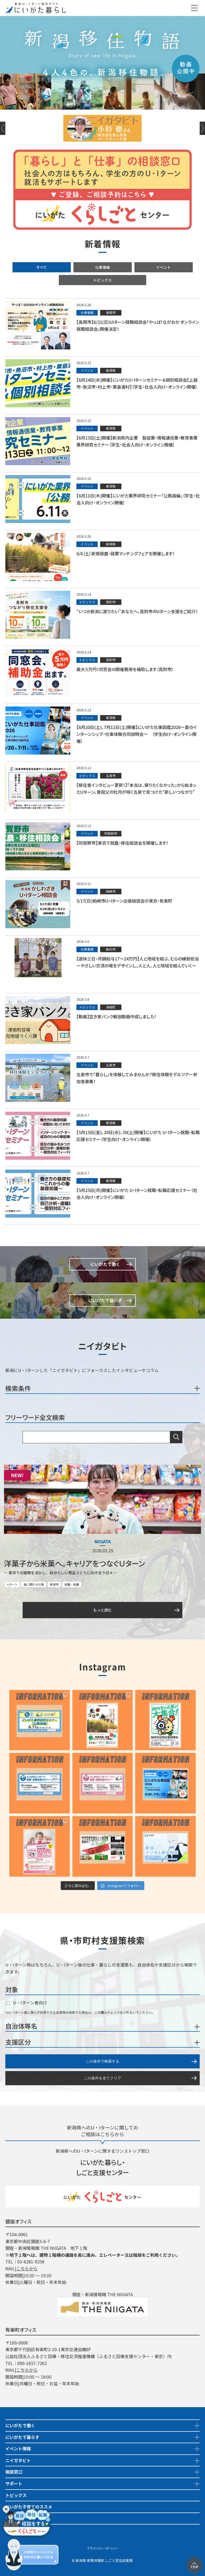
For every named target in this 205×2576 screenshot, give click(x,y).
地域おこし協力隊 (22, 2518)
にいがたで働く (20, 2425)
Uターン (12, 1584)
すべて (41, 267)
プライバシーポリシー (102, 2548)
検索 (176, 1437)
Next (202, 128)
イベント (163, 267)
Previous (2, 128)
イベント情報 (18, 2448)
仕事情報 (102, 267)
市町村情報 (16, 2530)
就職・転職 (71, 1584)
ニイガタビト (18, 2460)
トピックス (102, 280)
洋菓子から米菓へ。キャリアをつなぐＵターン (74, 1563)
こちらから (27, 2268)
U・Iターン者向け (26, 2002)
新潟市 (54, 1584)
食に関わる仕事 (33, 1584)
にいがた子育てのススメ (28, 2506)
